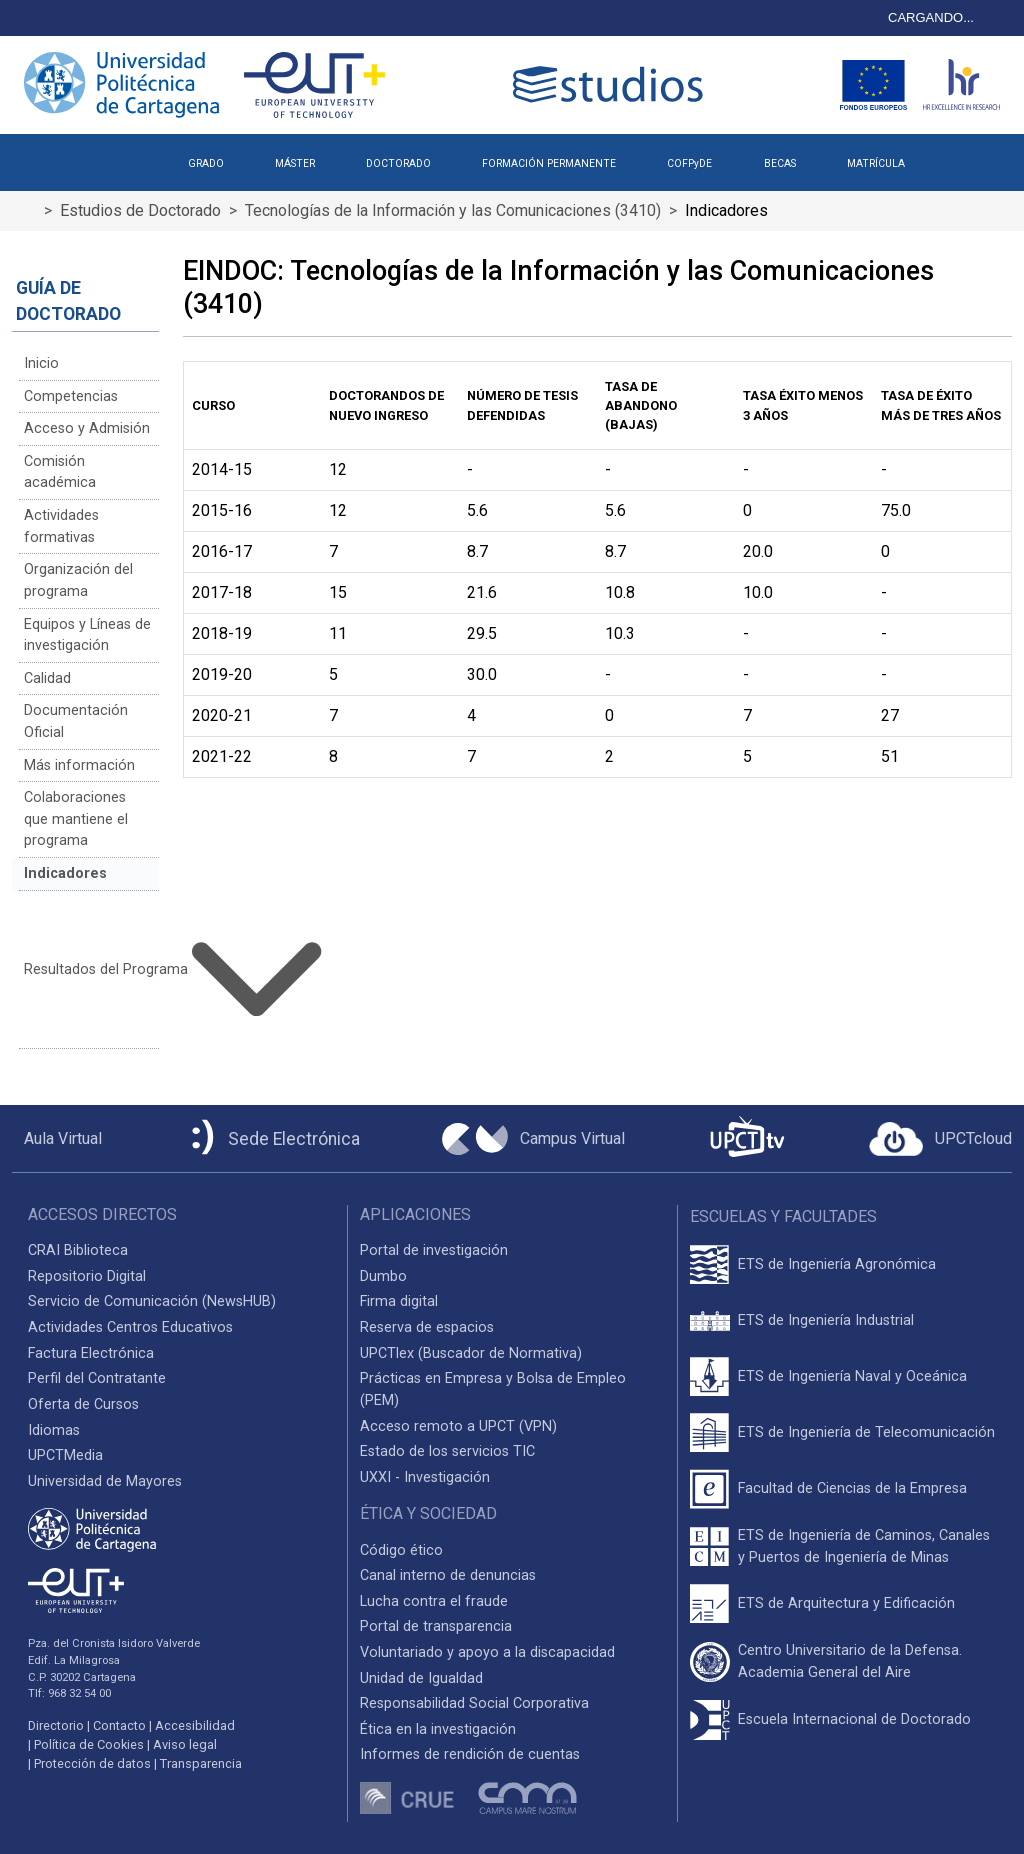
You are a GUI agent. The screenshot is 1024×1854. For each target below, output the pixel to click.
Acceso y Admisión (87, 428)
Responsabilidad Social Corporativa (474, 1703)
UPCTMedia (65, 1455)
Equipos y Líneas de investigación (87, 635)
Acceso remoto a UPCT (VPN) (458, 1426)
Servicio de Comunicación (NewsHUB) (152, 1301)
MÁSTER (295, 163)
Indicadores (65, 873)
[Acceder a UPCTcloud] (940, 1139)
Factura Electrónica (91, 1353)
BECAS (780, 163)
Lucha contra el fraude (434, 1601)
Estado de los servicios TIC (447, 1451)
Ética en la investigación (438, 1729)
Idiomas (54, 1430)
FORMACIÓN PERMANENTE (549, 163)
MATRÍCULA (876, 163)
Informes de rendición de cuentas (470, 1754)
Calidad (47, 678)
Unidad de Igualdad (421, 1678)
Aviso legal (185, 1744)
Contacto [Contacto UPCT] (119, 1725)
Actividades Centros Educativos (130, 1327)
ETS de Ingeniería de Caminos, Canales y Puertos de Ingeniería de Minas (864, 1546)
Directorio (56, 1725)
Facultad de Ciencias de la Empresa (852, 1488)
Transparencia (201, 1763)
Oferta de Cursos (83, 1404)
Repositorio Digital (87, 1276)
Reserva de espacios (427, 1327)
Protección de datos (92, 1763)
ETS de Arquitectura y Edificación (846, 1603)
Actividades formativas (61, 526)
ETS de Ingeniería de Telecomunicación (866, 1432)
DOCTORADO (398, 163)
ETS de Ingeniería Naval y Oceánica (852, 1376)
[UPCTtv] (747, 1138)
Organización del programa (78, 580)
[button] (955, 156)
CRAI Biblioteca (78, 1250)
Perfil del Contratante (97, 1378)
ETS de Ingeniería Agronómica (837, 1264)
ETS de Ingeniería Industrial (826, 1320)
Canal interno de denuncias (448, 1575)
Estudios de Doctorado (140, 210)
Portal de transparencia (436, 1626)
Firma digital (399, 1301)
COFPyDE (689, 163)
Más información (79, 765)
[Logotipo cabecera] (612, 84)
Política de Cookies (89, 1744)
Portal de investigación (434, 1250)
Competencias (71, 396)
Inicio (41, 363)
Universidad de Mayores (105, 1481)
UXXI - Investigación (425, 1477)
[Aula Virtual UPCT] (57, 1139)
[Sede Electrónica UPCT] (272, 1138)
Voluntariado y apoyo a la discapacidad (487, 1652)
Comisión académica (60, 472)
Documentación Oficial (76, 721)
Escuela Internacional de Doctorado (854, 1719)
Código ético (401, 1550)
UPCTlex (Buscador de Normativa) (471, 1353)
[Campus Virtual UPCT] (533, 1139)
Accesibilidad (195, 1725)
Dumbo (383, 1276)
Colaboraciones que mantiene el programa (76, 819)
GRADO (206, 163)
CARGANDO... (931, 17)
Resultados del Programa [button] (91, 970)
